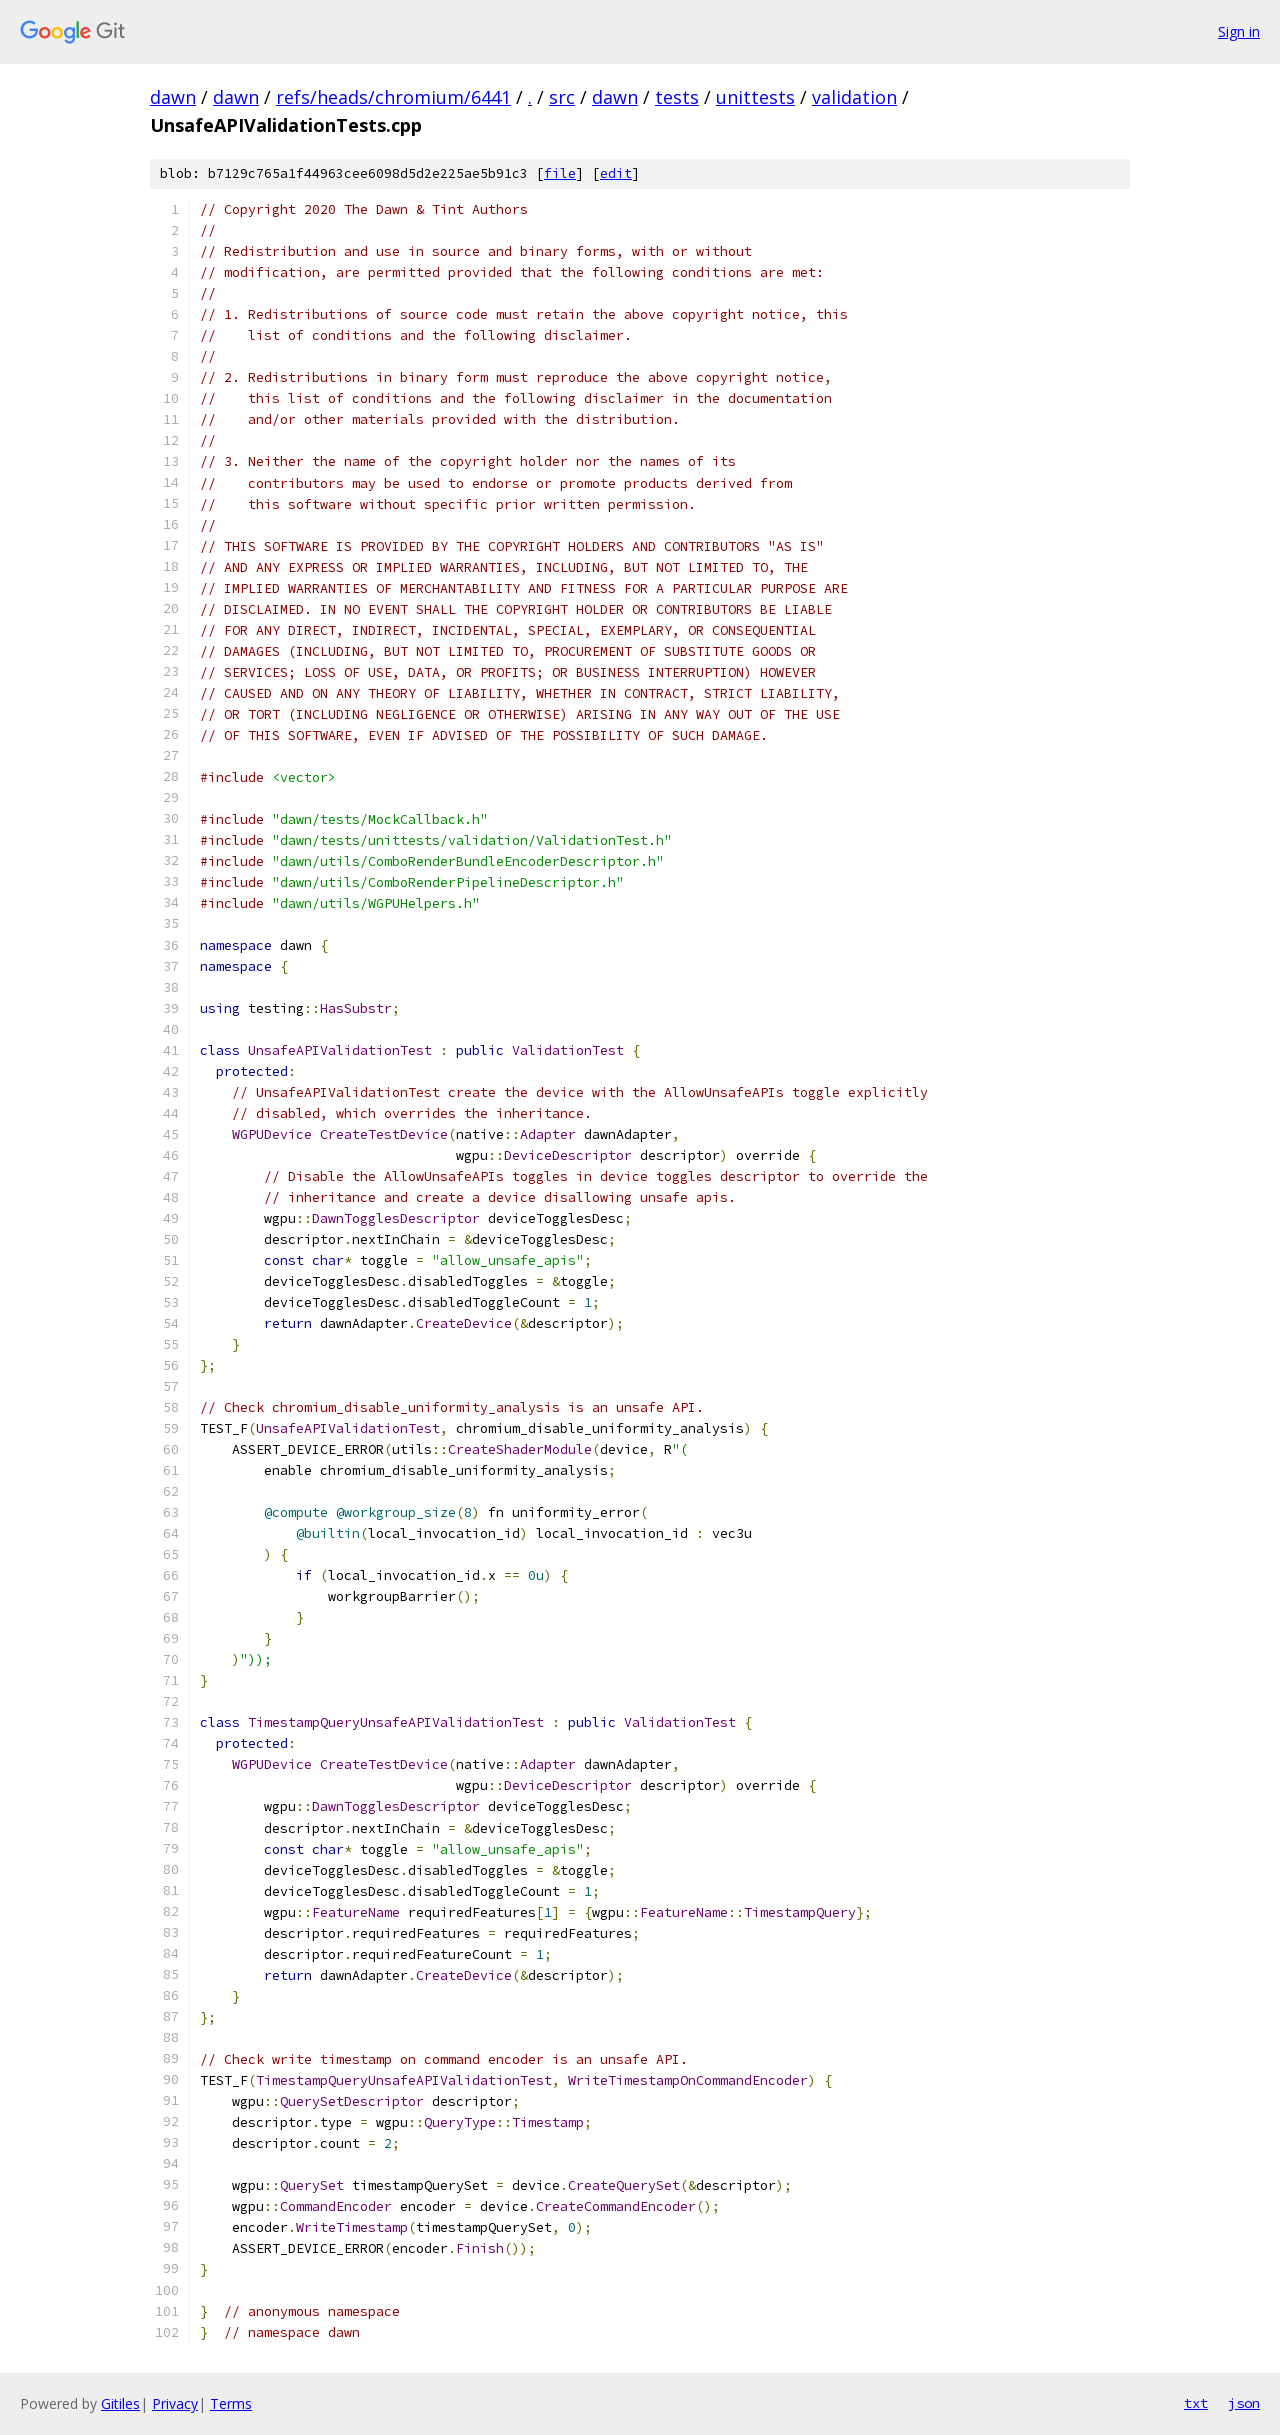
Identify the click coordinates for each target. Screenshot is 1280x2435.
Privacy (175, 2403)
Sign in (1239, 31)
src (562, 97)
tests (677, 97)
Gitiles (120, 2403)
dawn (173, 97)
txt (1196, 2403)
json (1244, 2403)
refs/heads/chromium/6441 (393, 97)
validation (854, 97)
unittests (755, 97)
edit (616, 173)
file (560, 173)
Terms (231, 2403)
